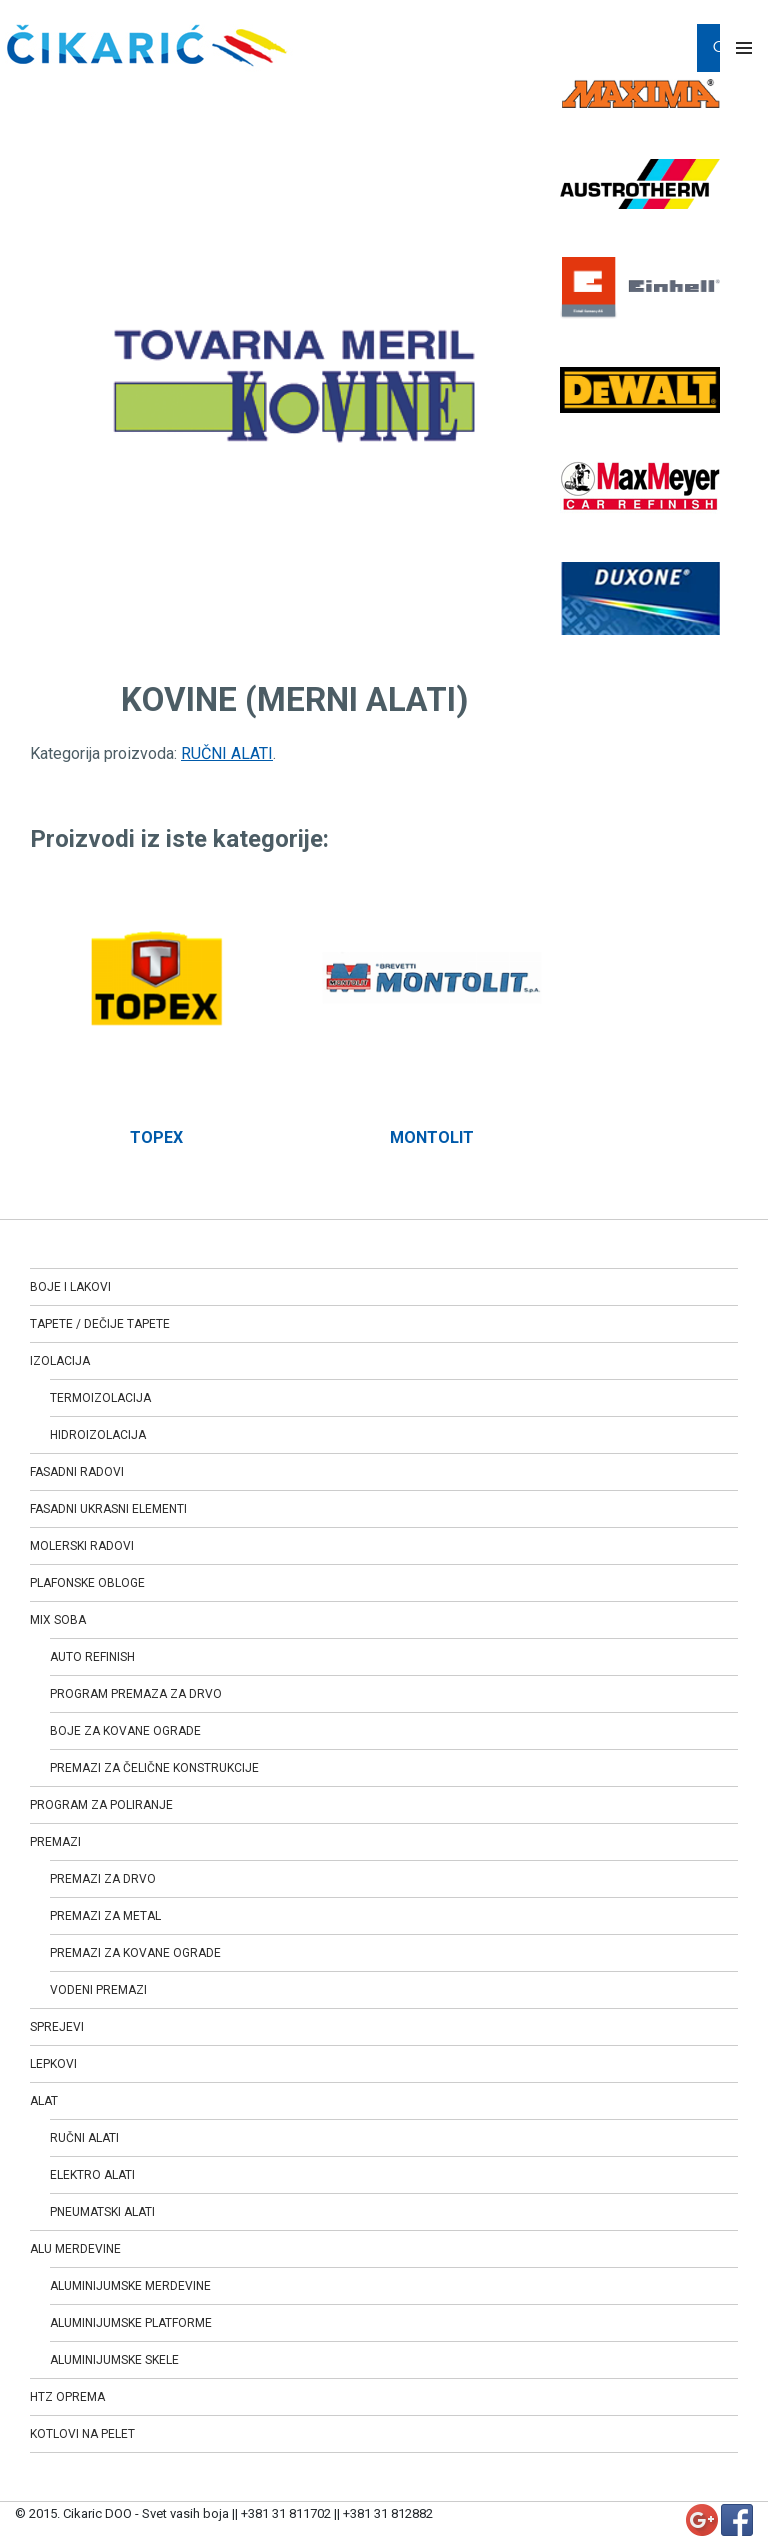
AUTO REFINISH (92, 1657)
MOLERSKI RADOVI (82, 1546)
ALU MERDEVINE (75, 2249)
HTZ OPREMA (67, 2397)
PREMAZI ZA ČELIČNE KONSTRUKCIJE (154, 1768)
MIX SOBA (58, 1620)
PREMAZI (55, 1842)
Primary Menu (744, 48)
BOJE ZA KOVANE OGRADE (125, 1731)
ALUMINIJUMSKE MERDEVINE (130, 2286)
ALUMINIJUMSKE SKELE (114, 2360)
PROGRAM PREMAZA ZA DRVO (136, 1694)
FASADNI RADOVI (77, 1472)
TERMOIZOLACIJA (100, 1398)
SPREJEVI (57, 2027)
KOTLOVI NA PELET (82, 2434)
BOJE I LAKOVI (70, 1287)
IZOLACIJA (60, 1361)
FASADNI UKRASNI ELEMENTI (108, 1509)
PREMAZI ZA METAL (105, 1916)
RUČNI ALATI (126, 95)
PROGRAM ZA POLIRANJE (101, 1805)
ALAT (44, 2101)
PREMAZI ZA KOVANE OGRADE (135, 1953)
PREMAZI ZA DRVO (103, 1879)
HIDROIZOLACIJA (98, 1435)
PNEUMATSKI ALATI (102, 2212)
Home (50, 95)
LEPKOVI (53, 2064)
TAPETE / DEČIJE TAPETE (100, 1324)
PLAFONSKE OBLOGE (87, 1583)
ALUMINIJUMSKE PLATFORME (131, 2323)
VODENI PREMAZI (98, 1990)
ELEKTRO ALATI (92, 2175)
